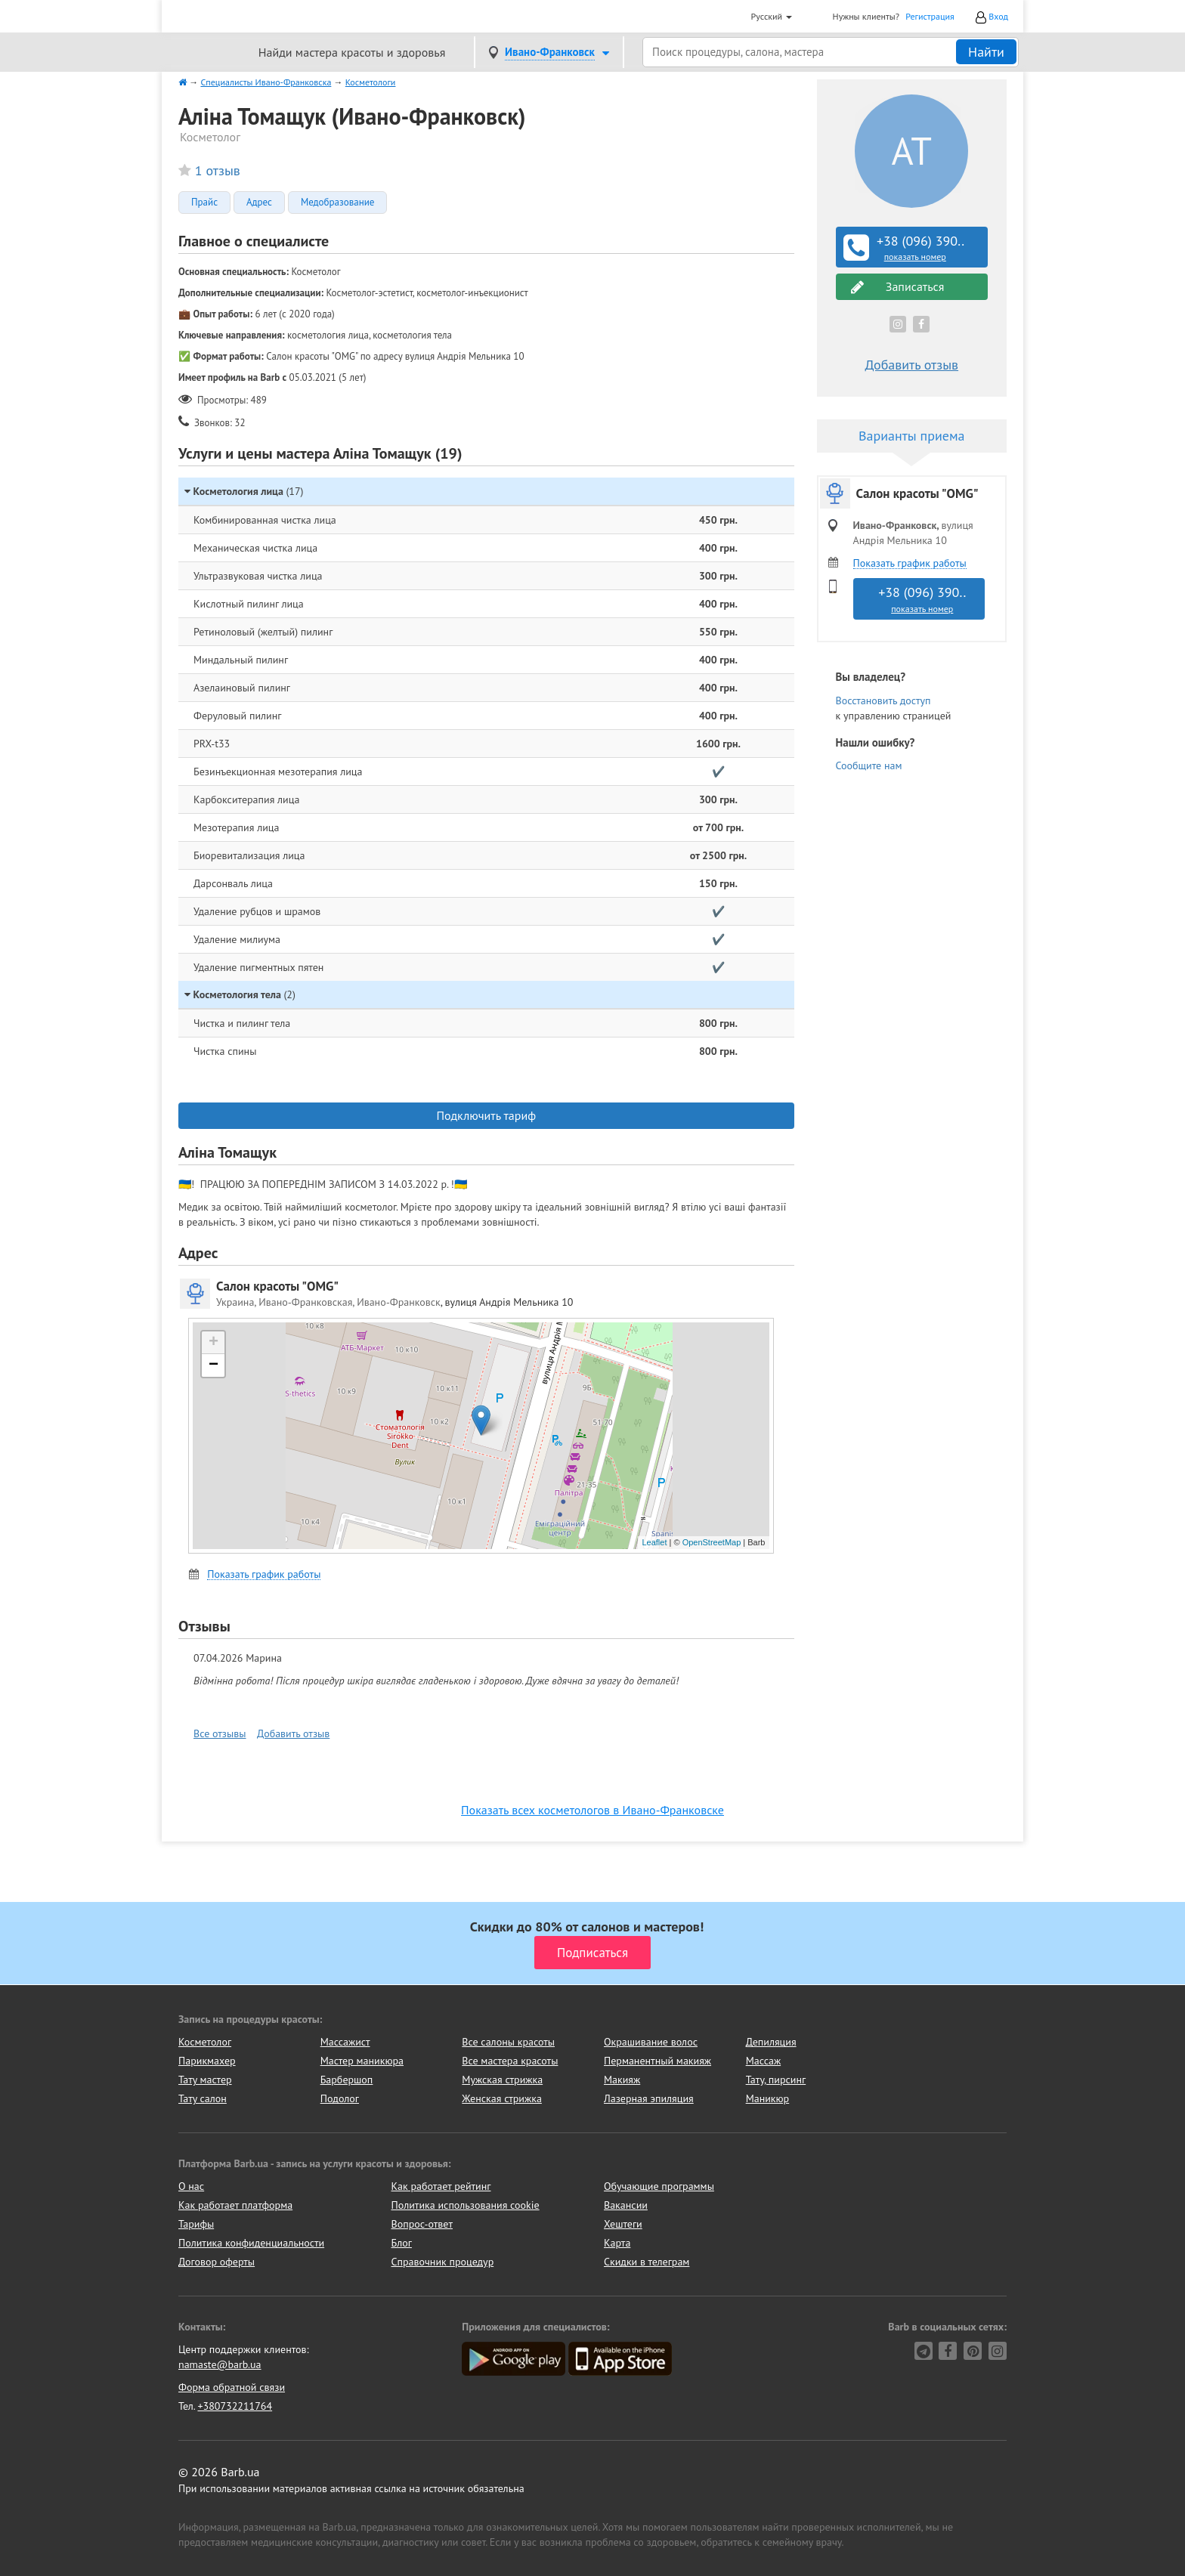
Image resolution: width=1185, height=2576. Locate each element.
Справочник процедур (442, 2261)
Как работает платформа (235, 2205)
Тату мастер (205, 2079)
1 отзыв (217, 170)
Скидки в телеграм (646, 2261)
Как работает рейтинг (441, 2186)
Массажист (345, 2042)
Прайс (204, 202)
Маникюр (768, 2098)
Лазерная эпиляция (649, 2098)
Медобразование (337, 202)
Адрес (259, 202)
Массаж (763, 2060)
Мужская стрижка (502, 2079)
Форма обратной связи (231, 2387)
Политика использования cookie (465, 2205)
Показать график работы (263, 1574)
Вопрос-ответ (422, 2224)
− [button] (213, 1365)
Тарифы (196, 2224)
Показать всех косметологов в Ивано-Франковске (592, 1809)
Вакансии (626, 2205)
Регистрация (929, 16)
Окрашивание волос (651, 2042)
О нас (191, 2186)
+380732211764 (234, 2406)
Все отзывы (219, 1733)
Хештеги (623, 2224)
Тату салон (202, 2098)
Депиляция (771, 2042)
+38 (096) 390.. (913, 248)
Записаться (898, 287)
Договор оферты (216, 2261)
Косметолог (204, 2042)
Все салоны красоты (508, 2042)
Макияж (622, 2079)
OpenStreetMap (711, 1542)
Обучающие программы (659, 2186)
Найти (986, 51)
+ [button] (213, 1342)
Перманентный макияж (657, 2060)
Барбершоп (346, 2079)
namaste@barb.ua (219, 2364)
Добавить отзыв (293, 1733)
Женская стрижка (502, 2098)
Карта (617, 2243)
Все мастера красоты (510, 2060)
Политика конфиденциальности (251, 2243)
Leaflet (654, 1542)
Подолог (339, 2098)
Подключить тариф (486, 1115)
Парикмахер (207, 2060)
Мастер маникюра (362, 2060)
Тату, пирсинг (776, 2079)
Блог (401, 2243)
